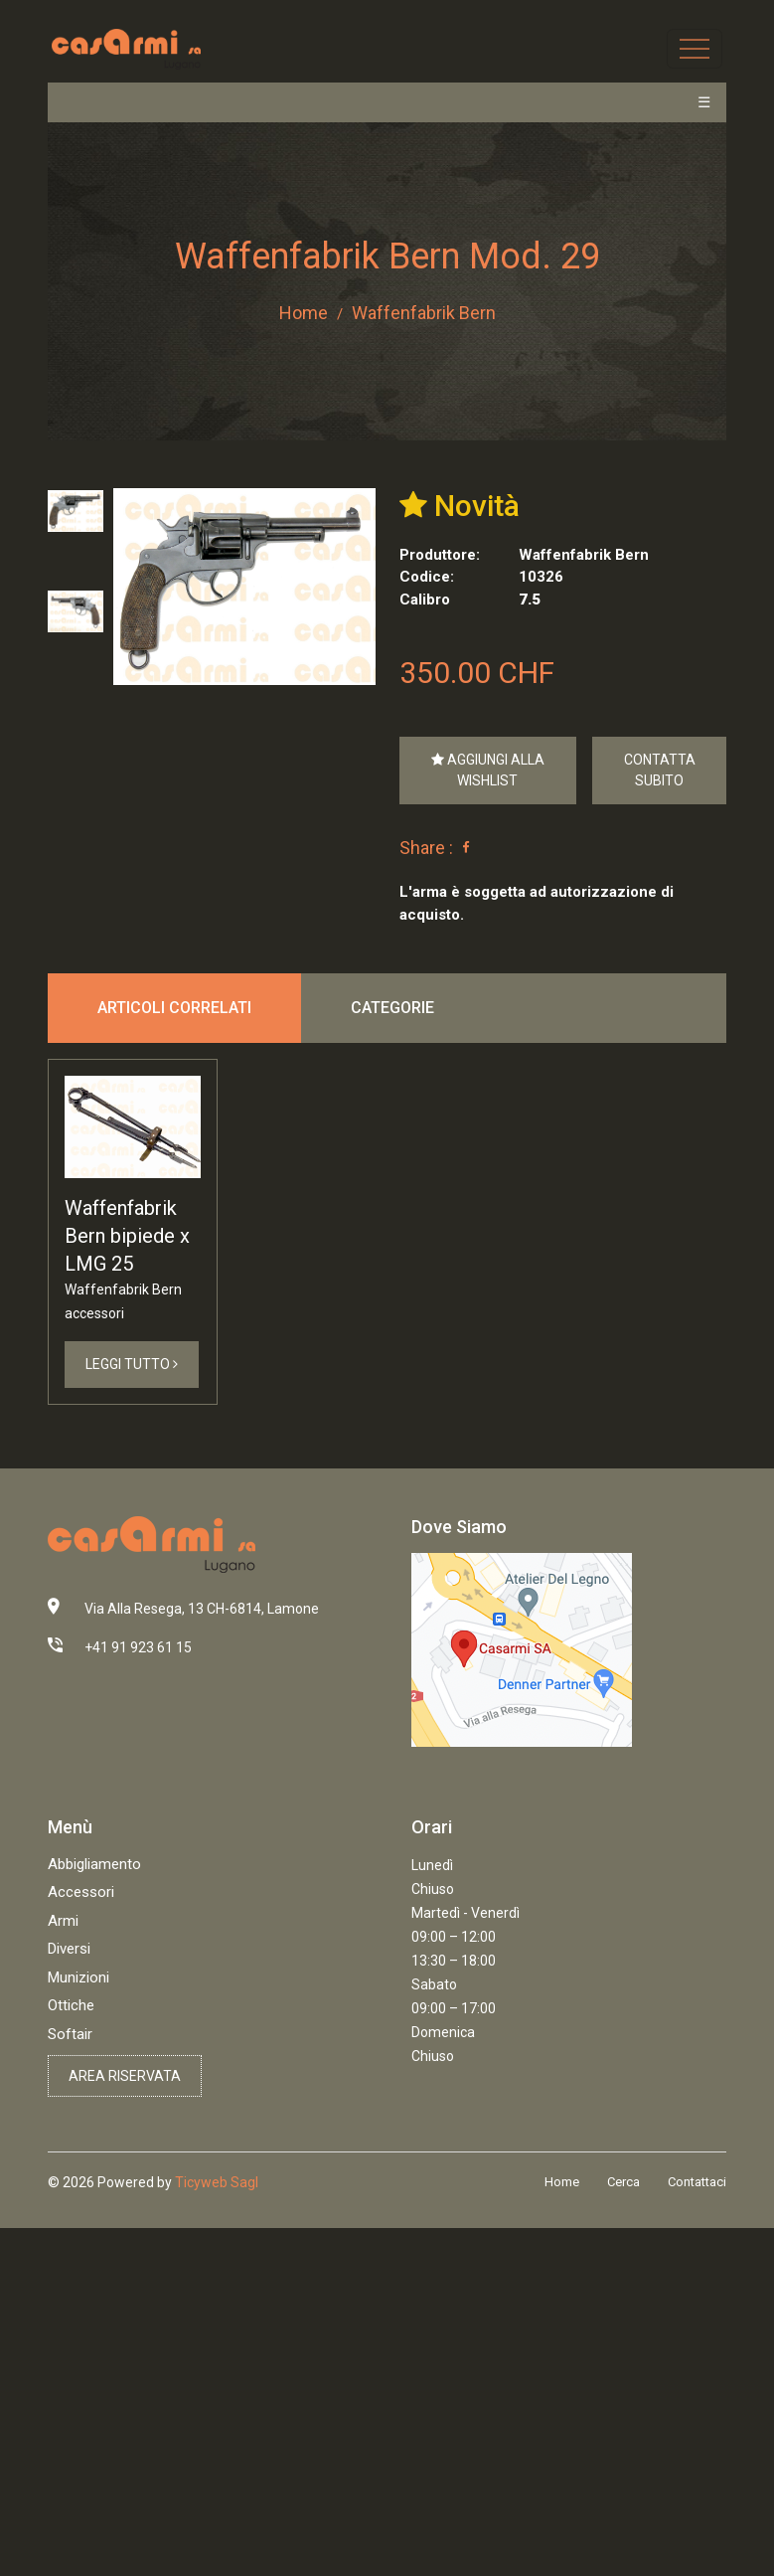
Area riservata (125, 2076)
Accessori (81, 1892)
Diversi (69, 1949)
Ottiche (71, 2005)
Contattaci (697, 2181)
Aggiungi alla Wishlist (487, 770)
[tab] (75, 511)
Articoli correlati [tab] (174, 1007)
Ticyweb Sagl (216, 2182)
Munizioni (78, 1977)
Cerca (623, 2181)
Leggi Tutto (131, 1364)
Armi (63, 1921)
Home (303, 312)
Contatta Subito (660, 770)
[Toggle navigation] (694, 49)
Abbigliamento (94, 1864)
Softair (70, 2034)
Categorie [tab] (392, 1007)
